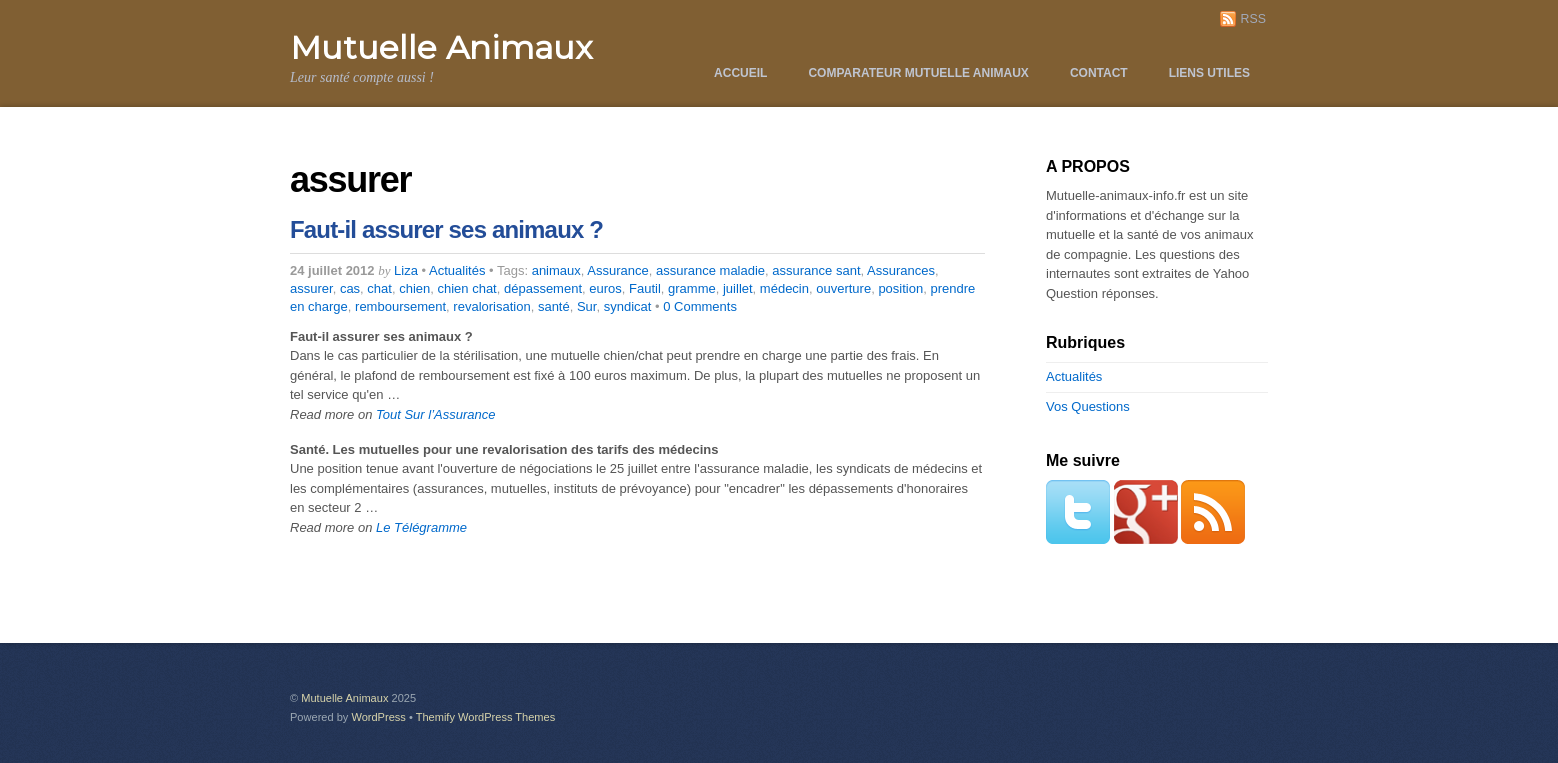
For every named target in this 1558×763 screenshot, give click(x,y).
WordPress (378, 717)
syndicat (628, 306)
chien (414, 288)
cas (350, 288)
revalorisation (491, 306)
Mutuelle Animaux (344, 698)
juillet (738, 288)
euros (605, 288)
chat (379, 288)
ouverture (843, 288)
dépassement (543, 288)
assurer (311, 288)
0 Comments (700, 306)
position (900, 288)
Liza (406, 270)
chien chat (466, 288)
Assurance (617, 270)
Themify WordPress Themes (486, 717)
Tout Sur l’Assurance (435, 414)
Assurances (901, 270)
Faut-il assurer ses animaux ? (446, 229)
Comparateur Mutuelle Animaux (918, 73)
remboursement (400, 306)
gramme (692, 288)
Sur (587, 306)
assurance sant (816, 270)
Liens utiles (1209, 73)
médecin (784, 288)
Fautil (645, 288)
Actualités (457, 270)
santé (554, 306)
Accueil (740, 73)
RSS (1253, 19)
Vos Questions (1088, 406)
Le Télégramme (421, 527)
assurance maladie (710, 270)
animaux (556, 270)
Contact (1099, 73)
